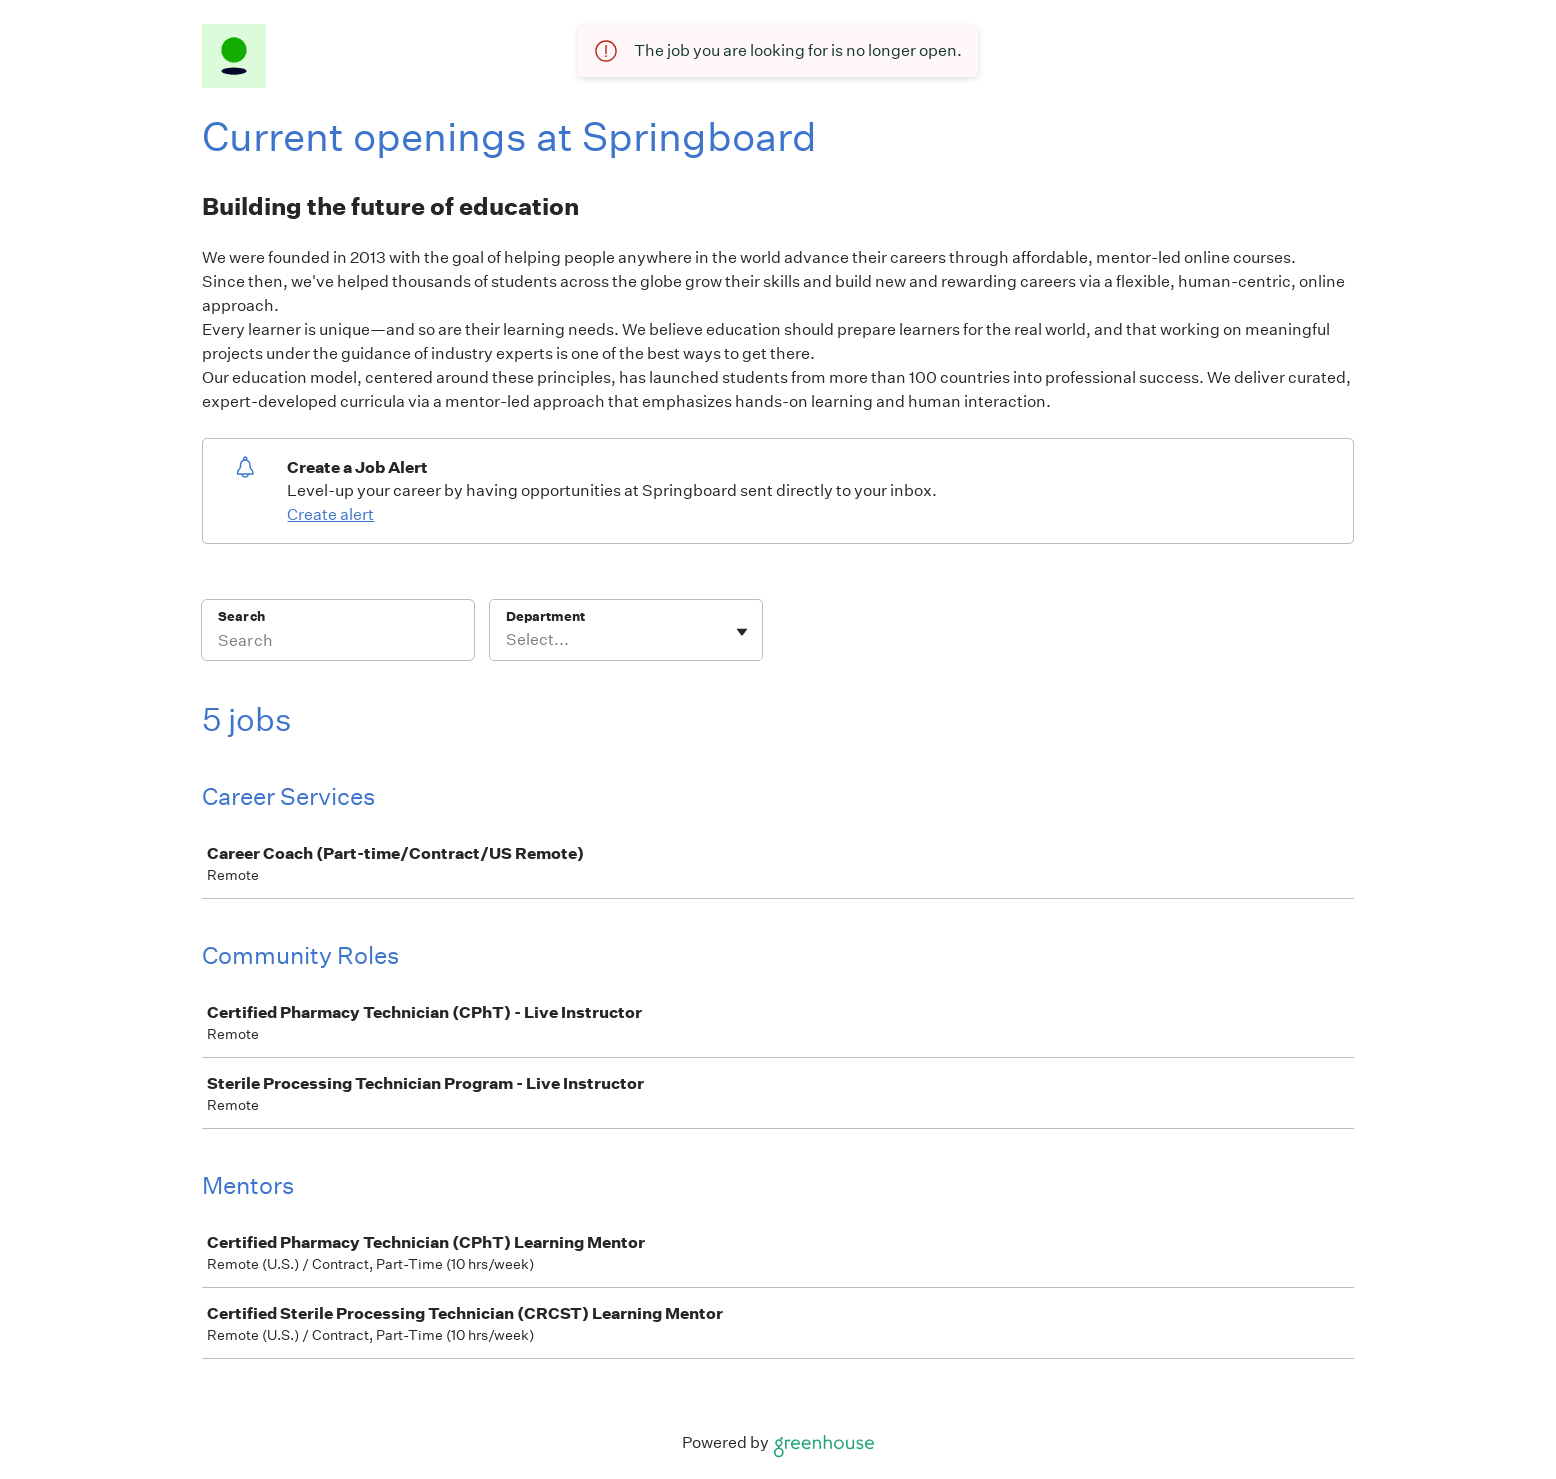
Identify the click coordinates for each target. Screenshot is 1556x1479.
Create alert (330, 514)
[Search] (338, 643)
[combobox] (507, 640)
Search (241, 616)
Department (545, 616)
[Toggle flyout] (742, 632)
